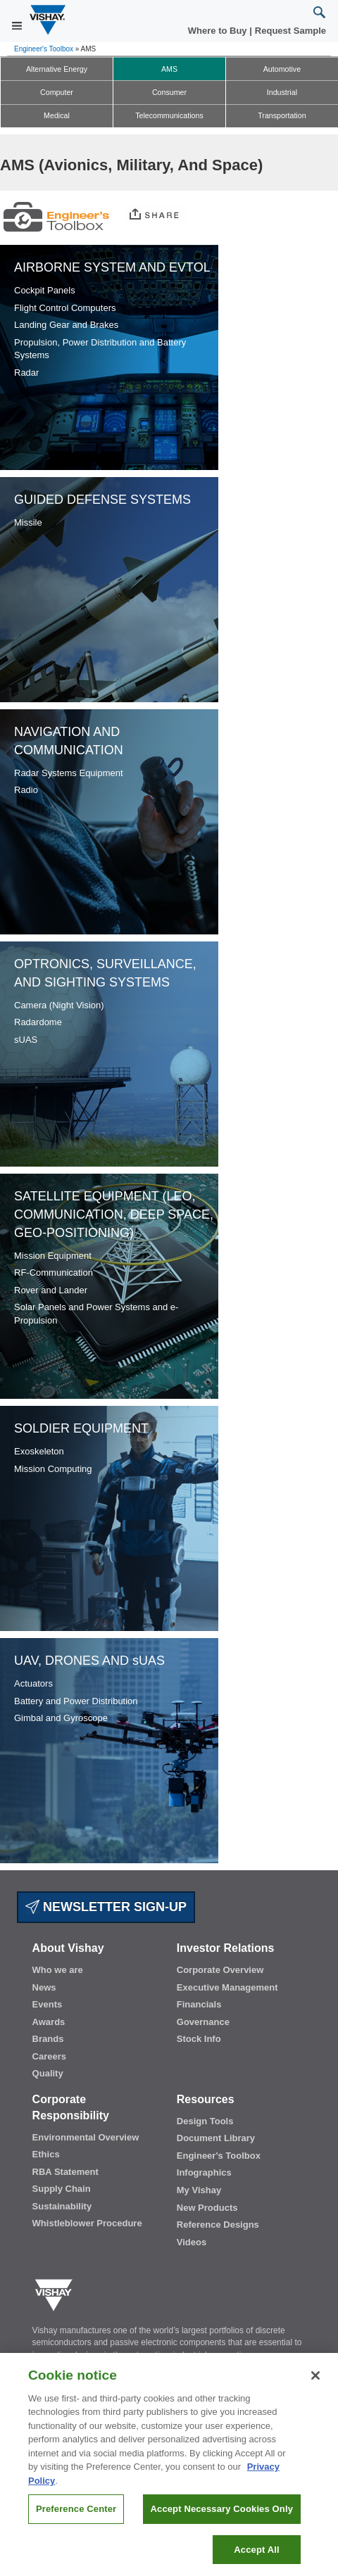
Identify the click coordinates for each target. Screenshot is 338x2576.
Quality (47, 2073)
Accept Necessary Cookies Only (222, 2513)
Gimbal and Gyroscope (61, 1718)
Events (47, 2004)
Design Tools (205, 2121)
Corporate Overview (220, 1970)
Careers (49, 2056)
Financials (199, 2004)
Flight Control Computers (65, 308)
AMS (169, 69)
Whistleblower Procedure (87, 2223)
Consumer (169, 92)
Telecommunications (169, 115)
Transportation (282, 115)
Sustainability (62, 2206)
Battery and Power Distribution (76, 1701)
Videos (191, 2242)
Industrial (282, 92)
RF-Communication (53, 1272)
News (44, 1987)
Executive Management (227, 1987)
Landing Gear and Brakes (66, 324)
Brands (48, 2038)
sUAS (25, 1039)
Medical (57, 115)
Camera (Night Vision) (59, 1005)
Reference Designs (218, 2224)
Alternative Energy (56, 69)
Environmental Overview (85, 2137)
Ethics (46, 2154)
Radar (26, 372)
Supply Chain (61, 2188)
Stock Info (199, 2038)
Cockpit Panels (44, 290)
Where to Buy (218, 30)
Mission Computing (53, 1469)
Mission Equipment (53, 1255)
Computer (56, 92)
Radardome (38, 1022)
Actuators (33, 1683)
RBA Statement (65, 2171)
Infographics (204, 2172)
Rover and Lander (50, 1290)
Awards (48, 2022)
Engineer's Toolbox (43, 49)
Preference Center (76, 2513)
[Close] (315, 2380)
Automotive (282, 69)
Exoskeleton (39, 1451)
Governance (203, 2022)
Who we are (57, 1970)
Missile (28, 522)
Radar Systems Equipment (68, 773)
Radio (26, 790)
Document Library (216, 2138)
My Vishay (199, 2190)
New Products (207, 2207)
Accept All (256, 2554)
